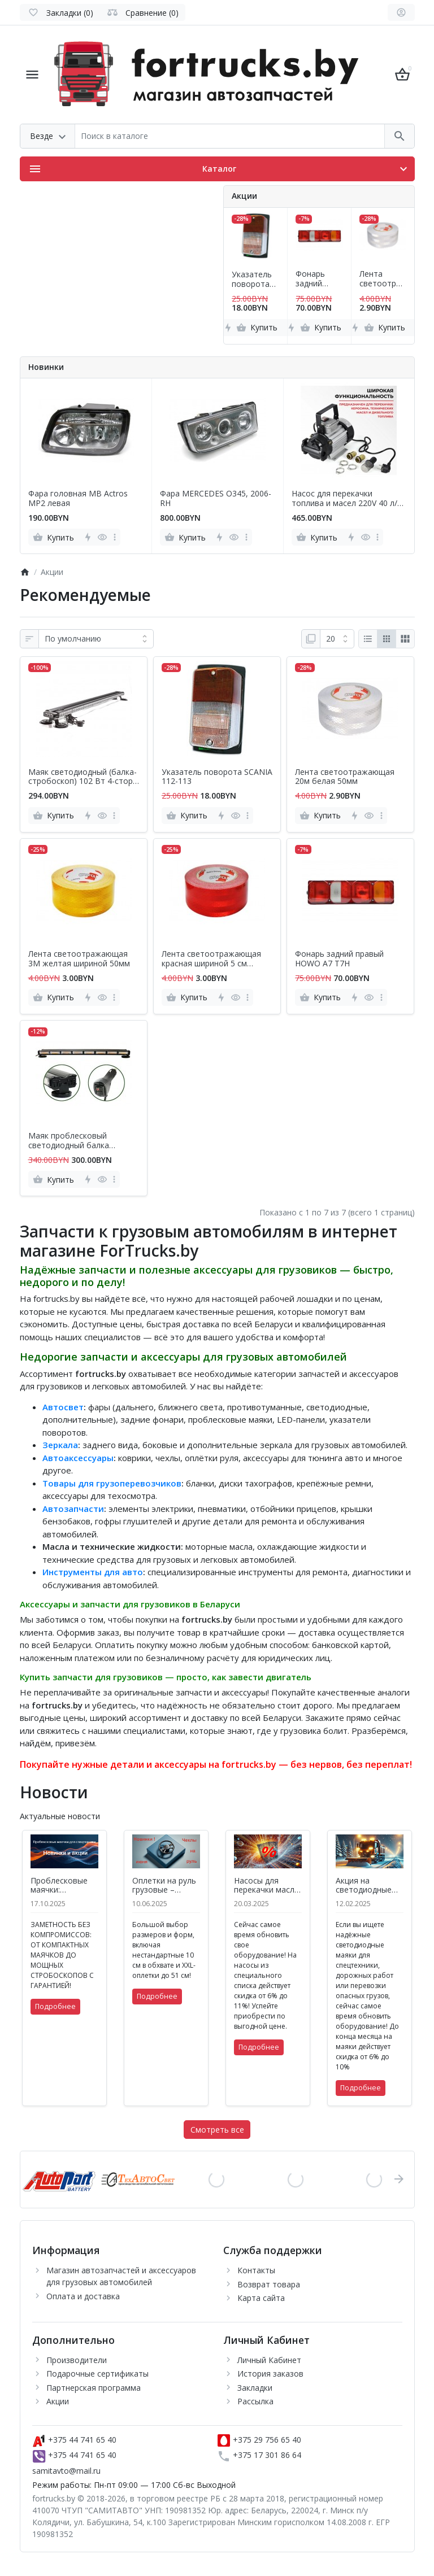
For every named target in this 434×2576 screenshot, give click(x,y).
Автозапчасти (73, 1508)
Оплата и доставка (83, 2296)
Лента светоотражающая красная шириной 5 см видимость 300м (211, 959)
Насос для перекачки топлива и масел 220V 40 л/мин (344, 498)
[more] (114, 537)
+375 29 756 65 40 (259, 2439)
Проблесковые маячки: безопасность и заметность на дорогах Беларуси (61, 1885)
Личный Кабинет (269, 2360)
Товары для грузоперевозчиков (111, 1483)
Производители (76, 2360)
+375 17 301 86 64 (259, 2454)
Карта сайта (261, 2297)
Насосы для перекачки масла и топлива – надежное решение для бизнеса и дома (266, 1885)
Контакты (256, 2270)
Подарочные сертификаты (97, 2373)
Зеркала (60, 1444)
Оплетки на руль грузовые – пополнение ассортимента (164, 1885)
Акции (57, 2401)
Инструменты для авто (92, 1571)
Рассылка (255, 2401)
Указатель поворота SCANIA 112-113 (255, 279)
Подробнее (55, 2006)
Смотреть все (217, 2129)
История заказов (270, 2373)
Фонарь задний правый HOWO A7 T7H (314, 279)
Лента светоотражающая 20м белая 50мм (380, 279)
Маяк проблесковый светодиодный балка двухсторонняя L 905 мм (75, 1140)
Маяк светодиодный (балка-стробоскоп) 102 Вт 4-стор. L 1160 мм (82, 777)
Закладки (254, 2387)
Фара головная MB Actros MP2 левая (78, 498)
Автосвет (63, 1407)
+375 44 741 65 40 (74, 2439)
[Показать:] (337, 638)
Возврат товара (268, 2284)
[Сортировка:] (96, 638)
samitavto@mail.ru (66, 2470)
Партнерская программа (93, 2387)
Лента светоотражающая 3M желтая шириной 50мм (79, 959)
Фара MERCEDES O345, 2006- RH (215, 498)
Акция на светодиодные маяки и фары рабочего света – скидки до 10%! (369, 1885)
